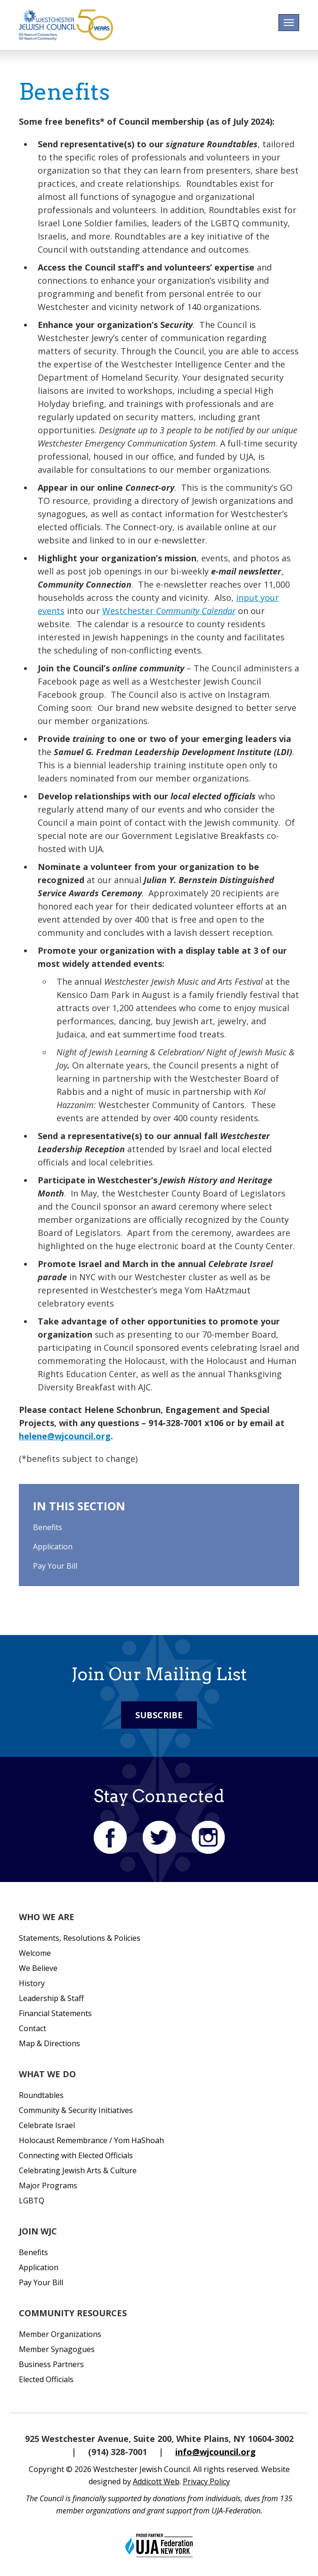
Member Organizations (60, 2334)
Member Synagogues (57, 2349)
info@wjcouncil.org (215, 2451)
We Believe (38, 1968)
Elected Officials (46, 2379)
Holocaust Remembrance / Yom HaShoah (91, 2140)
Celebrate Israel (47, 2125)
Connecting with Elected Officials (76, 2155)
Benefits (47, 1527)
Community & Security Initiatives (76, 2110)
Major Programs (48, 2185)
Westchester (169, 610)
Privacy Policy (206, 2481)
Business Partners (51, 2364)
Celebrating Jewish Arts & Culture (78, 2170)
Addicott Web (156, 2481)
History (32, 1983)
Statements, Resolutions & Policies (79, 1938)
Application (53, 1546)
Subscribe (159, 1715)
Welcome (35, 1953)
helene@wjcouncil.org (65, 1436)
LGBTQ (31, 2200)
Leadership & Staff (51, 1998)
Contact (32, 2028)
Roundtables (41, 2095)
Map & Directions (49, 2043)
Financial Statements (55, 2013)
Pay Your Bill (55, 1566)
